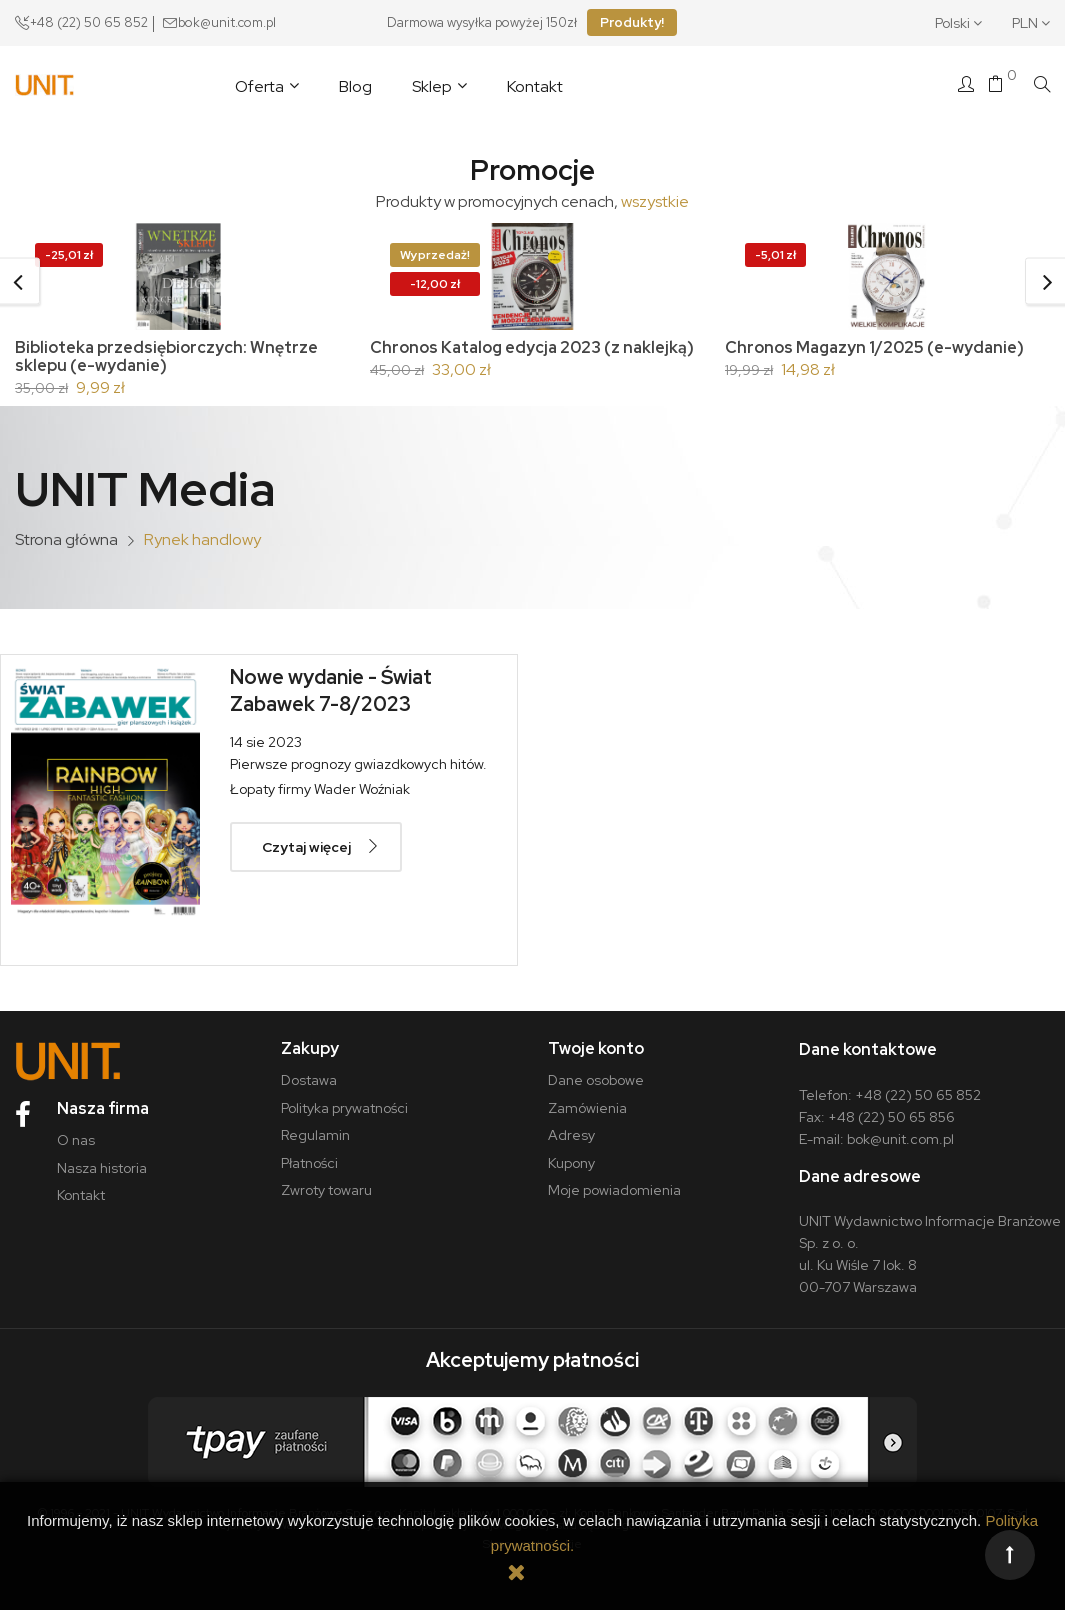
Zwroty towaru (326, 1190)
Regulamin (315, 1135)
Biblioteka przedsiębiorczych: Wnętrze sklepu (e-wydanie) (166, 356)
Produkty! (632, 22)
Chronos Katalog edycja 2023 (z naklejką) (532, 347)
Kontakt (81, 1195)
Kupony (571, 1163)
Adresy (571, 1135)
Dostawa (309, 1080)
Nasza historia (102, 1168)
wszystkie (655, 201)
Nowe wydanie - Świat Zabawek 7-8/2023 (331, 690)
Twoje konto (596, 1048)
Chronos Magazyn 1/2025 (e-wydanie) (874, 347)
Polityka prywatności (344, 1108)
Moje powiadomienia (614, 1190)
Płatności (309, 1163)
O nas (76, 1140)
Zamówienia (587, 1108)
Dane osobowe (596, 1080)
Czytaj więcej (306, 847)
